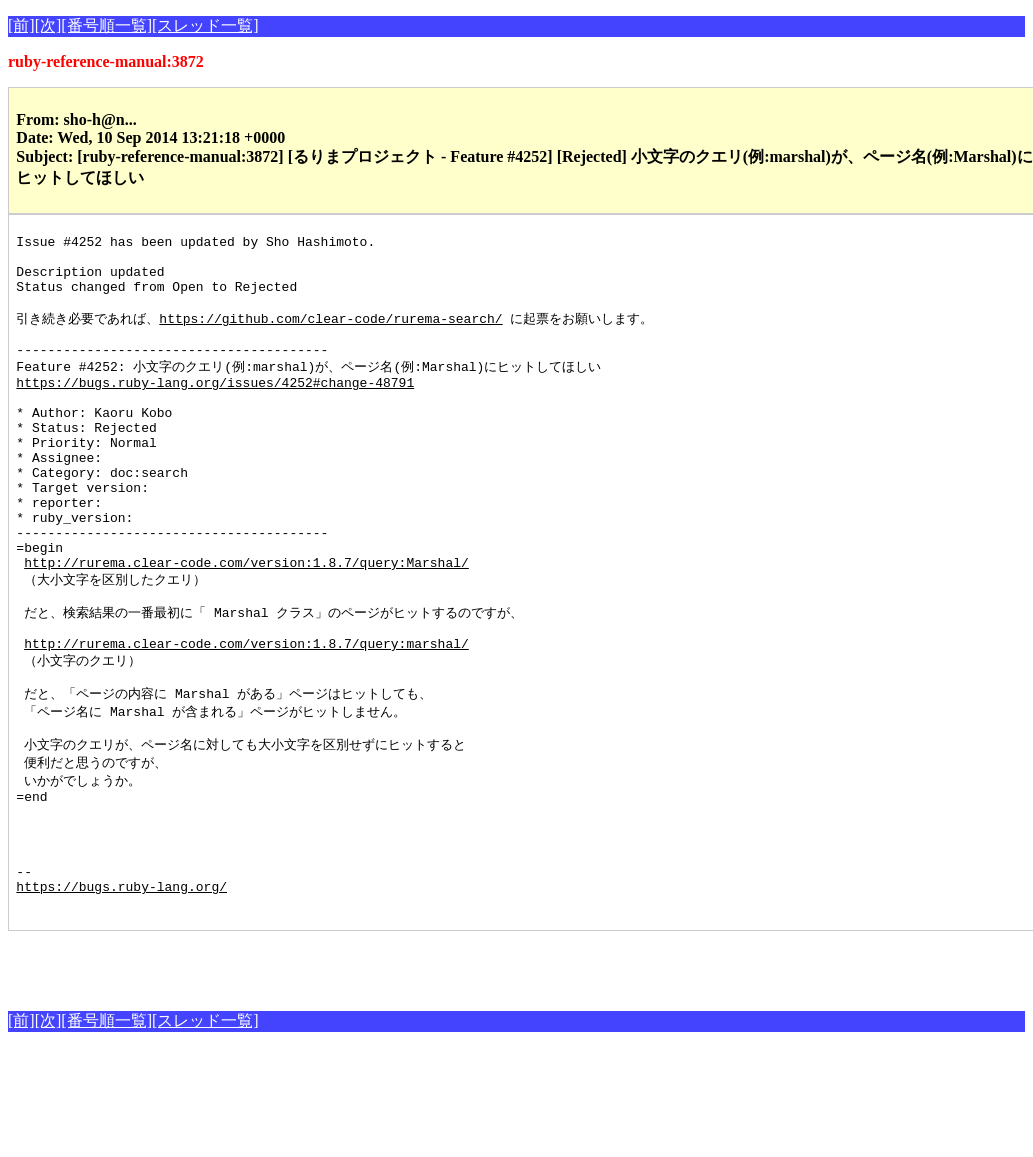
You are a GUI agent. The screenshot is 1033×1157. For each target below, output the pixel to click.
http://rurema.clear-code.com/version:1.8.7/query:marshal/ (246, 716)
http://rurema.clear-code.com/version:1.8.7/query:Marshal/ (246, 624)
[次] (48, 25)
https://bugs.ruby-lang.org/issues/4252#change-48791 (215, 408)
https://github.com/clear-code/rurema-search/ (330, 334)
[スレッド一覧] (205, 25)
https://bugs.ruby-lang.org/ (121, 992)
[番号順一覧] (106, 25)
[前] (21, 25)
